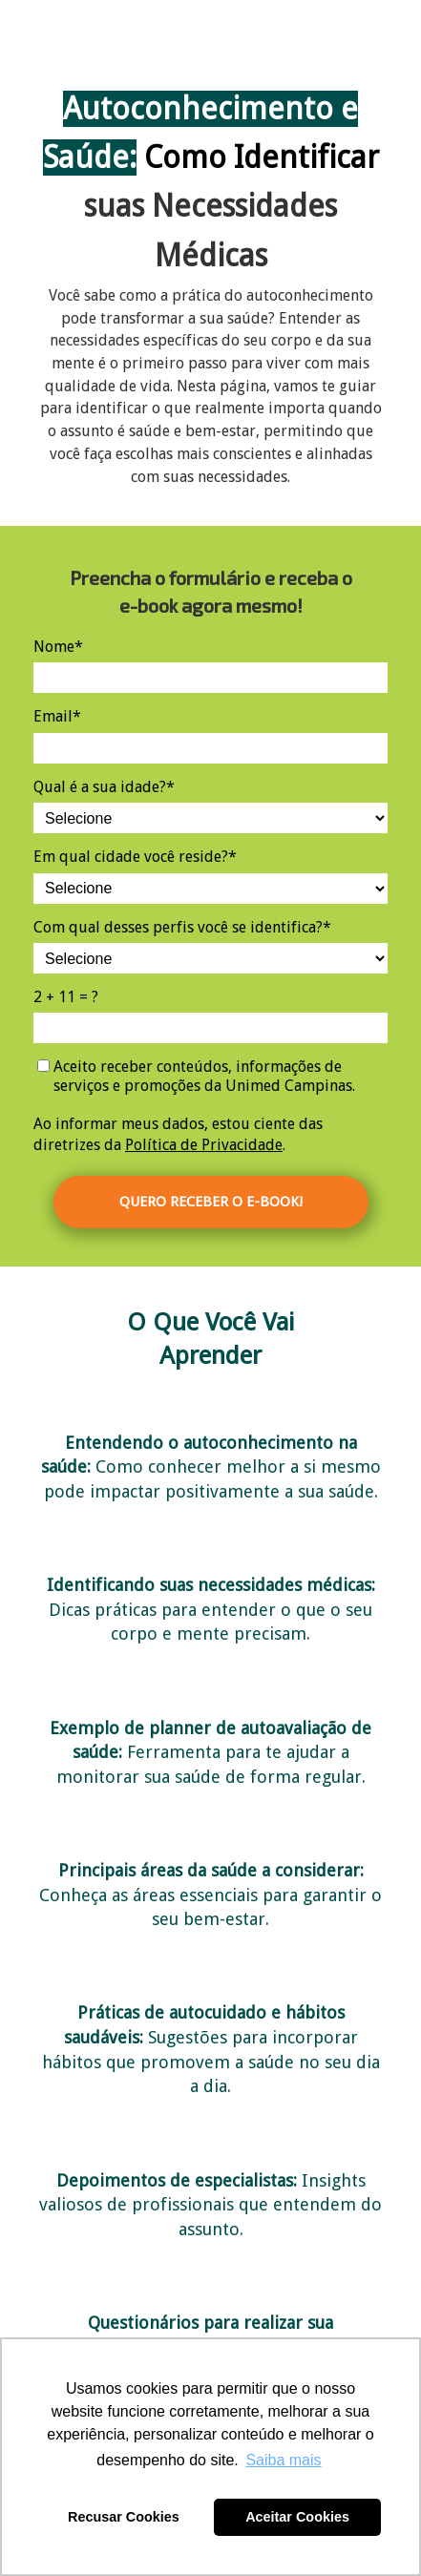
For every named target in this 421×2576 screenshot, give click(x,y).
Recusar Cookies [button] (123, 2516)
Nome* (58, 647)
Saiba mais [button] (283, 2460)
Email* (57, 716)
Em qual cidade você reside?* (135, 857)
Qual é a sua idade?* (104, 787)
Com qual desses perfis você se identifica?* (182, 927)
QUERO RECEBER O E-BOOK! (211, 1201)
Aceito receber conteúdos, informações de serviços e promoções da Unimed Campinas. (196, 1076)
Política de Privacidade (204, 1145)
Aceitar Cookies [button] (297, 2516)
